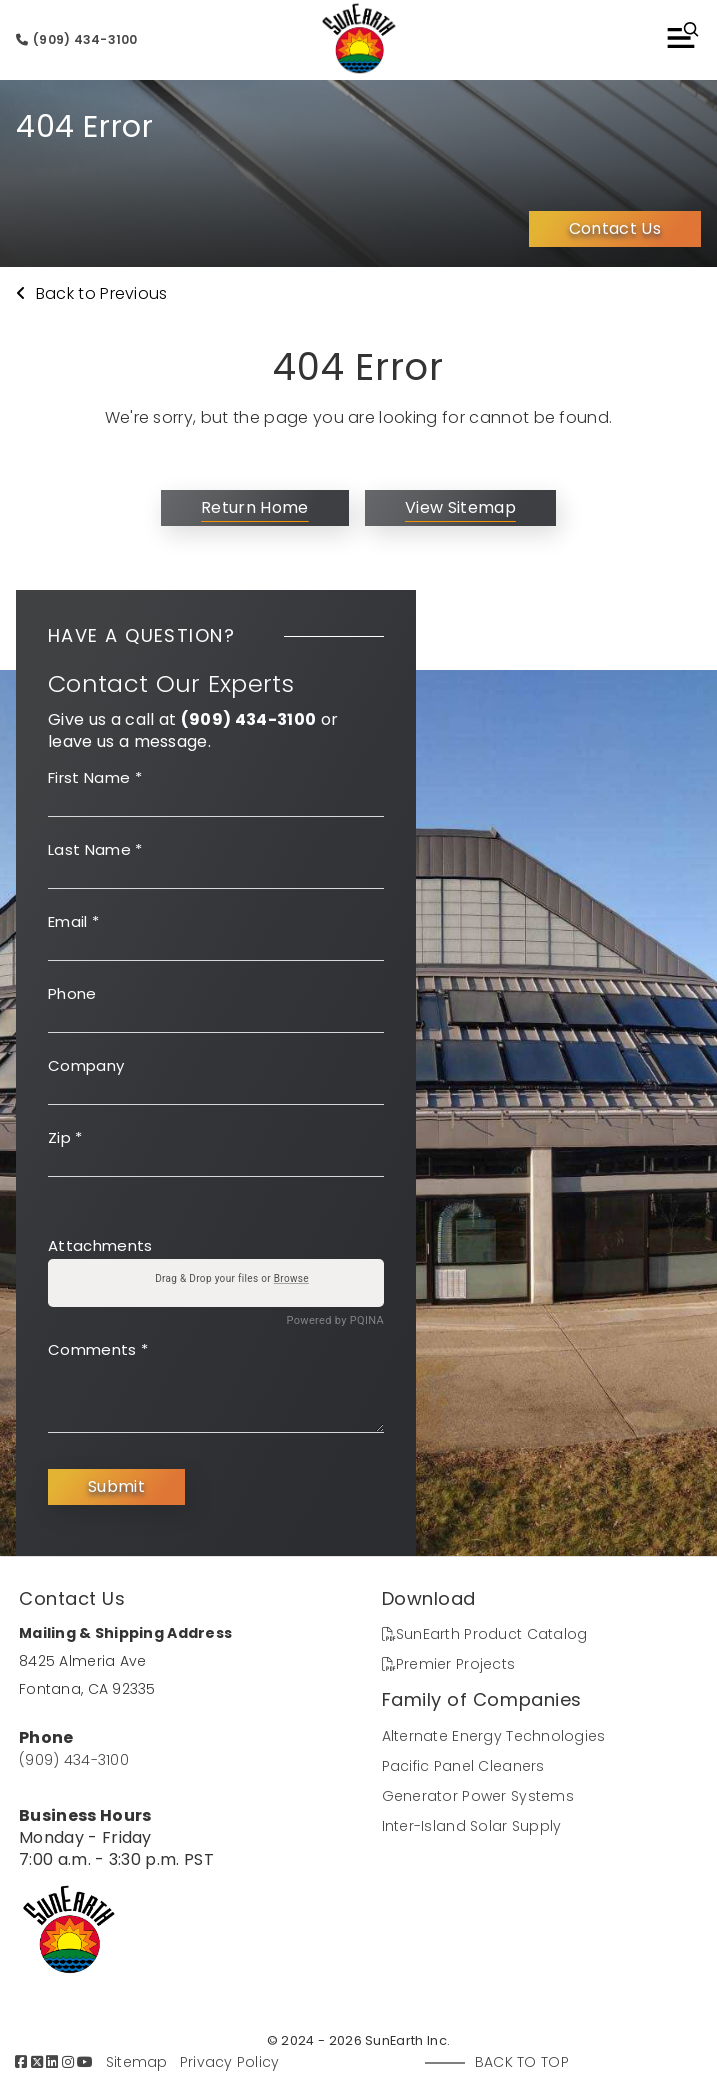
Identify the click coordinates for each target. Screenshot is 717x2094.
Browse (291, 1278)
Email (73, 921)
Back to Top (522, 2062)
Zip (65, 1137)
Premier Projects (449, 1664)
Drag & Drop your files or (232, 1278)
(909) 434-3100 (77, 39)
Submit (116, 1486)
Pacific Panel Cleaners (463, 1766)
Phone (72, 993)
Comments (98, 1349)
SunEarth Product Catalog (485, 1634)
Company (86, 1065)
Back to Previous (92, 293)
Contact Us (615, 228)
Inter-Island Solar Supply (472, 1826)
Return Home (255, 507)
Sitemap (137, 2062)
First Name (95, 777)
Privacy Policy (230, 2062)
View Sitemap (460, 507)
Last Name (95, 849)
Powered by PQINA (335, 1320)
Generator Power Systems (478, 1796)
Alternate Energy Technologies (494, 1736)
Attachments (100, 1245)
